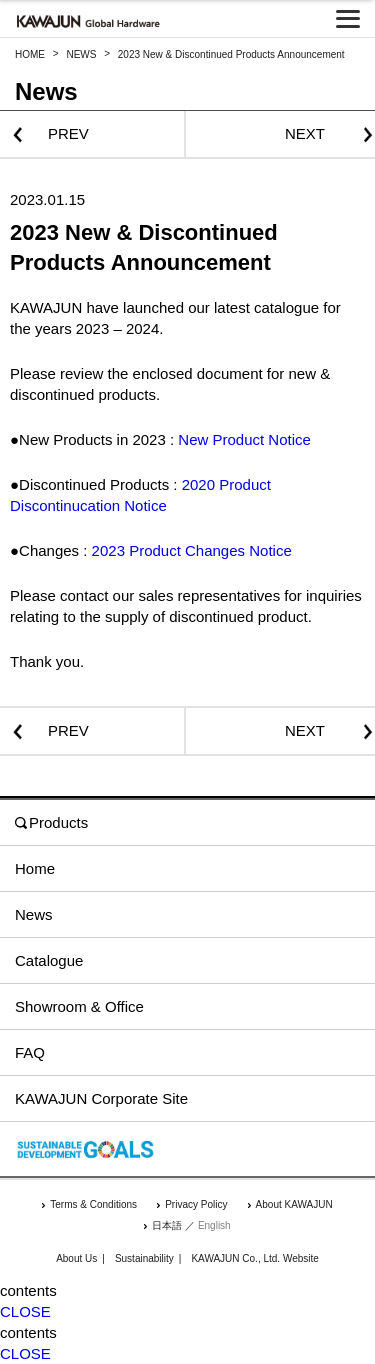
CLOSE (25, 1311)
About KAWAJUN (294, 1204)
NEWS (81, 54)
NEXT (305, 133)
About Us (76, 1258)
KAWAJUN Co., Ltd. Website (254, 1258)
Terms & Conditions (93, 1204)
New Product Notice (244, 439)
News (34, 914)
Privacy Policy (196, 1204)
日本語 (167, 1225)
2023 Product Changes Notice (192, 550)
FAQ (30, 1052)
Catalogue (49, 960)
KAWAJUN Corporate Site (101, 1098)
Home (35, 868)
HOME (30, 54)
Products (51, 822)
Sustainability (144, 1258)
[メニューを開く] (348, 19)
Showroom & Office (79, 1006)
